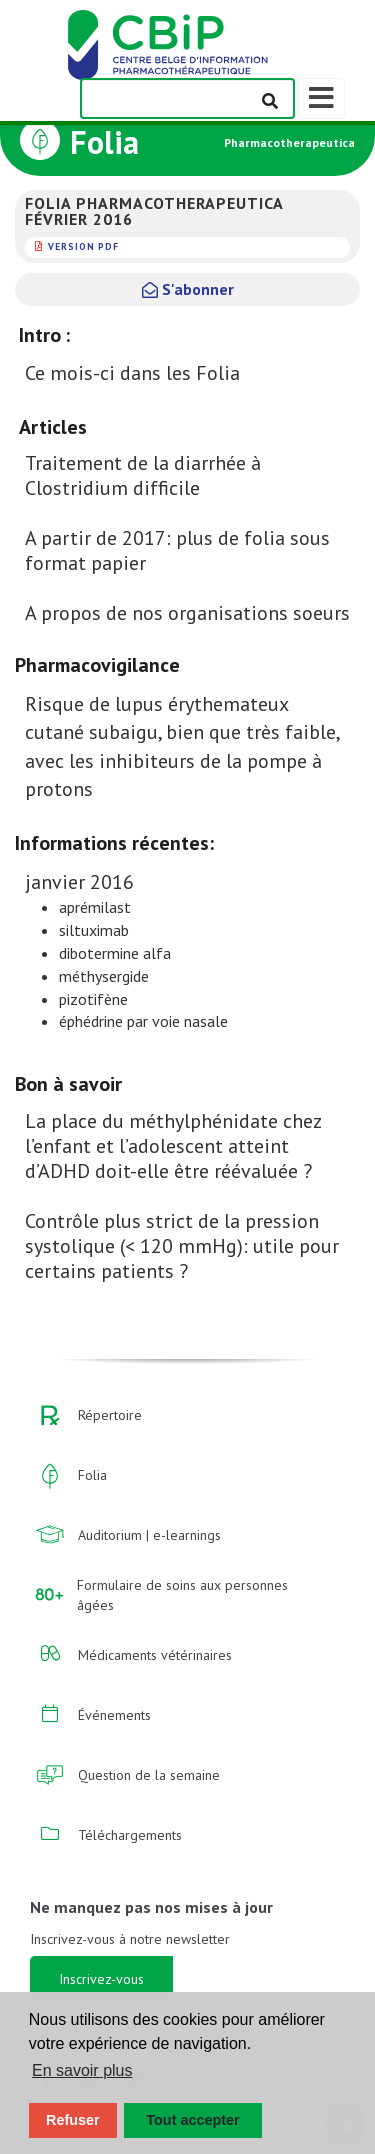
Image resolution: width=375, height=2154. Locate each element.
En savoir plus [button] (82, 2070)
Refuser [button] (73, 2120)
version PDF (83, 246)
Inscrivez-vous (101, 1979)
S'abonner (188, 289)
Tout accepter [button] (192, 2120)
